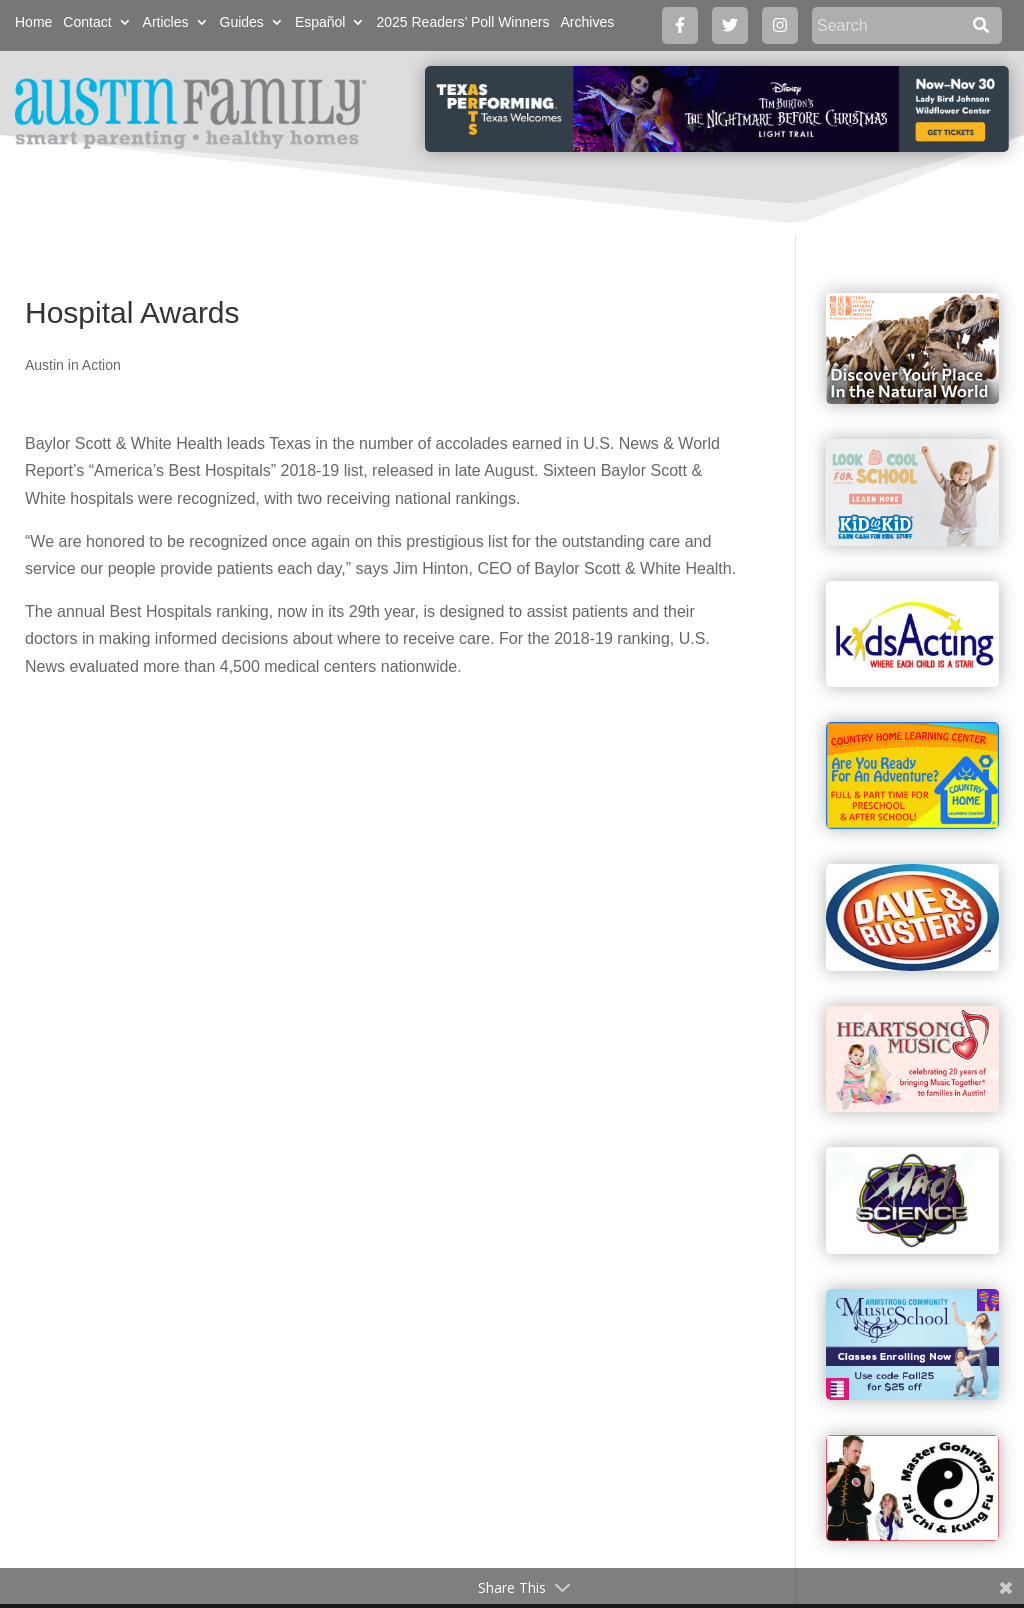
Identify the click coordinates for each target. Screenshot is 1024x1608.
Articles (166, 22)
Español (320, 22)
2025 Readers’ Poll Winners (462, 22)
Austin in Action (73, 365)
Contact (87, 22)
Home (33, 22)
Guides (242, 22)
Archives (587, 22)
